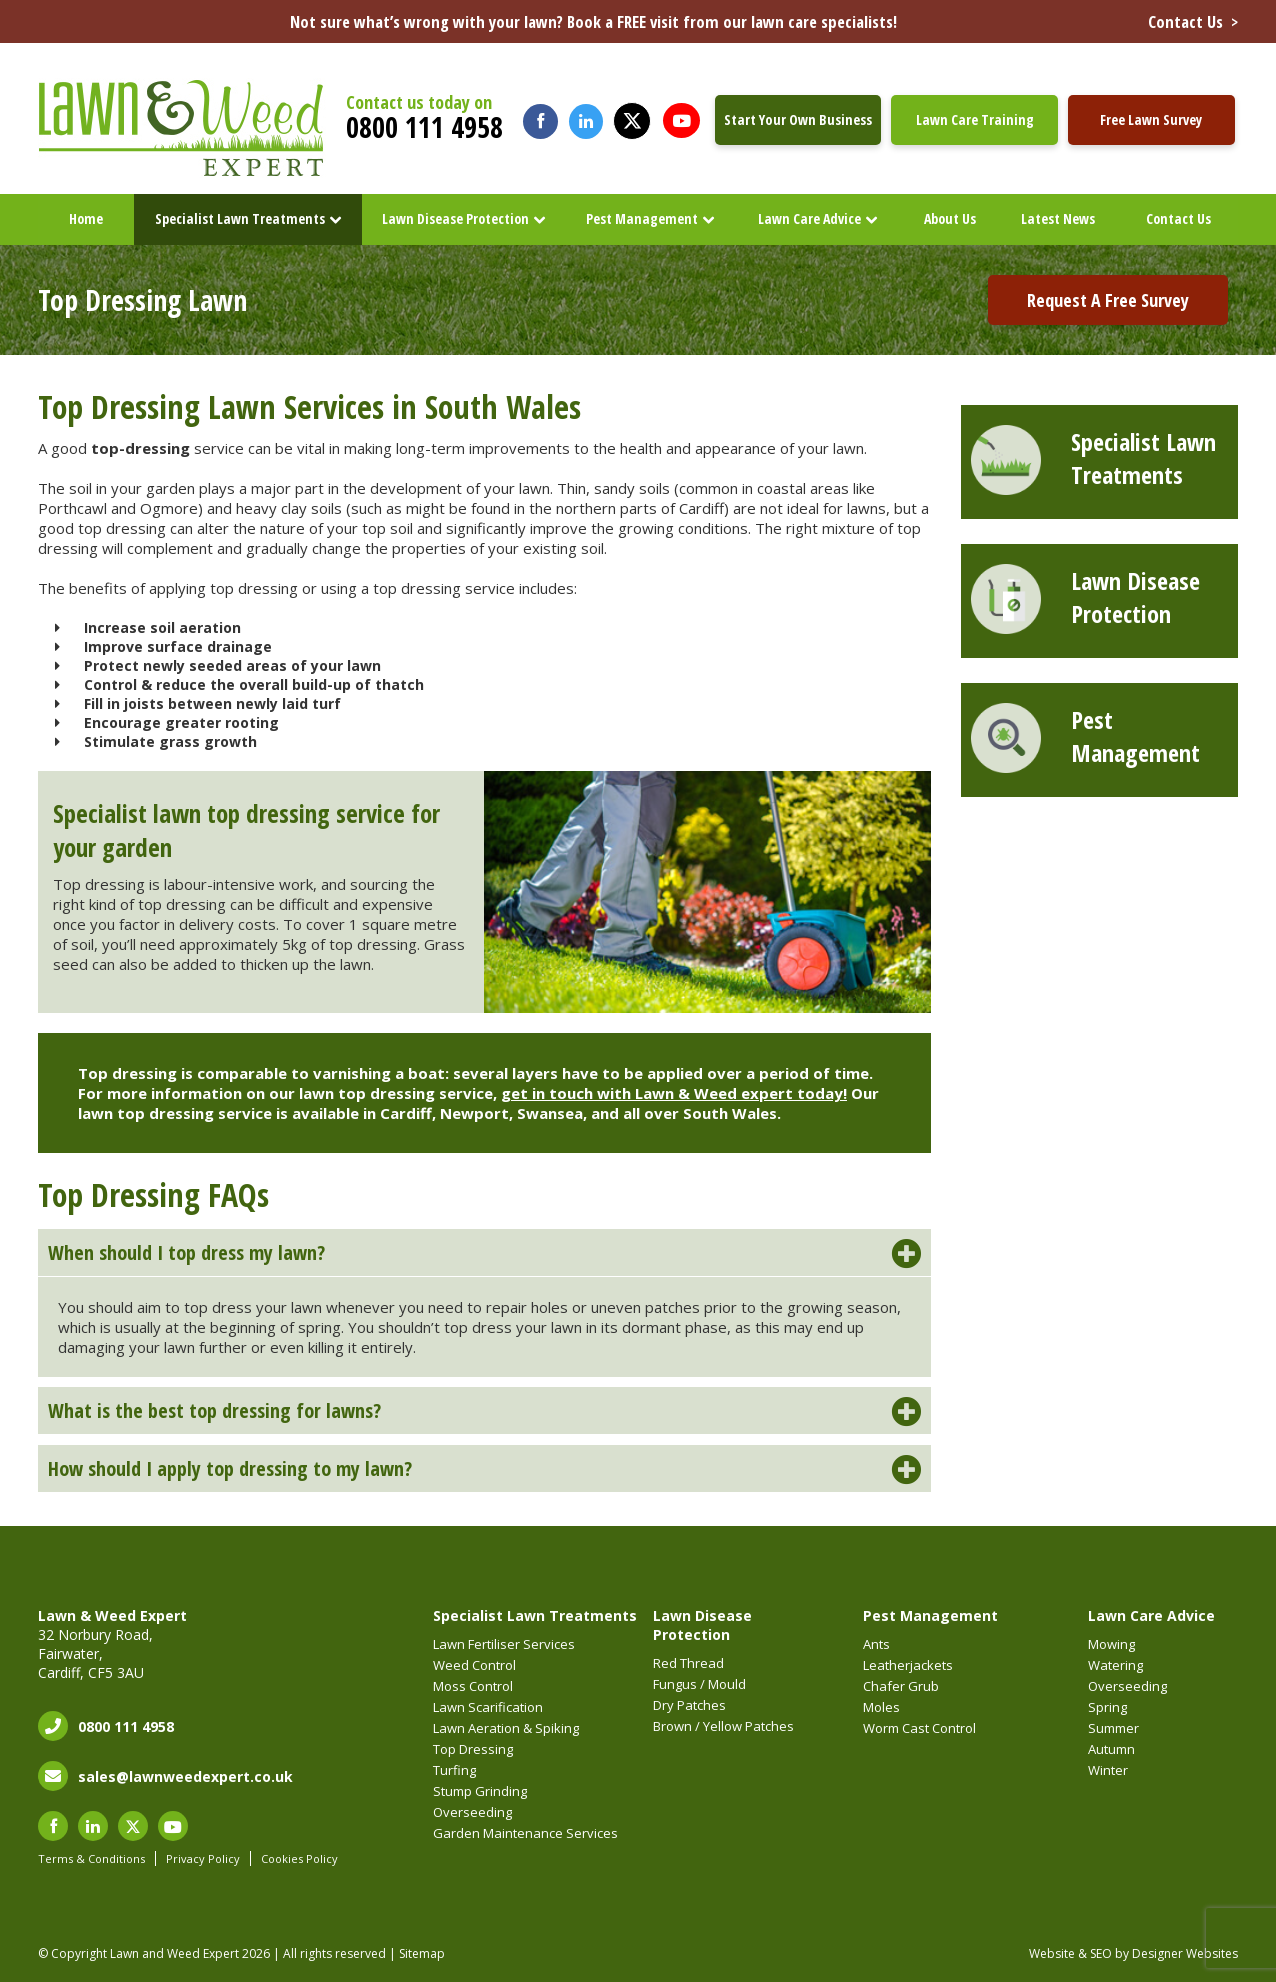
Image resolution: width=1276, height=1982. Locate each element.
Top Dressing (473, 1749)
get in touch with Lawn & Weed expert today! (674, 1093)
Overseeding (472, 1812)
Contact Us (1178, 218)
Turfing (454, 1770)
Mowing (1111, 1644)
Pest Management (642, 218)
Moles (881, 1707)
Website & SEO (1070, 1953)
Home (86, 218)
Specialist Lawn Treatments (240, 218)
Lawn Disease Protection (455, 218)
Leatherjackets (908, 1665)
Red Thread (688, 1663)
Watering (1115, 1665)
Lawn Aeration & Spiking (506, 1728)
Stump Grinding (480, 1791)
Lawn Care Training (975, 119)
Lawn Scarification (488, 1707)
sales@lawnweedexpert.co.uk (185, 1776)
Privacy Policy (203, 1858)
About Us (950, 218)
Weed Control (474, 1665)
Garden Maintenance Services (525, 1833)
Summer (1113, 1728)
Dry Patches (689, 1705)
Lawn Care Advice (809, 218)
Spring (1107, 1707)
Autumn (1111, 1749)
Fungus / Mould (699, 1684)
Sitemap (422, 1953)
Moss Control (473, 1686)
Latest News (1058, 218)
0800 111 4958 (424, 127)
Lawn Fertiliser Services (504, 1644)
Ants (876, 1644)
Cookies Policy (299, 1858)
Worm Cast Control (919, 1728)
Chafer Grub (901, 1686)
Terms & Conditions (91, 1858)
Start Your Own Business (798, 119)
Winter (1108, 1770)
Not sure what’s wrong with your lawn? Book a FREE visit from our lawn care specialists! (764, 21)
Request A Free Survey (1108, 300)
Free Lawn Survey (1151, 119)
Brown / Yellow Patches (723, 1726)
